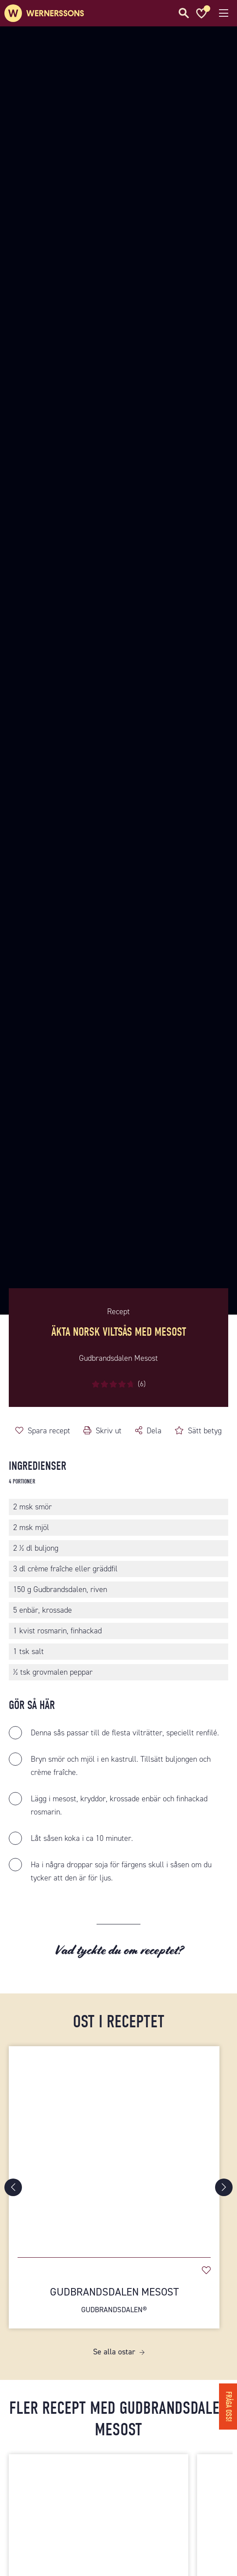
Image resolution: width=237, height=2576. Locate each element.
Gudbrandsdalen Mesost (114, 2300)
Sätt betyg (205, 1430)
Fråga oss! (228, 2406)
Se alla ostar (114, 2351)
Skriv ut (109, 1430)
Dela (154, 1430)
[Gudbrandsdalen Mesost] (114, 2147)
